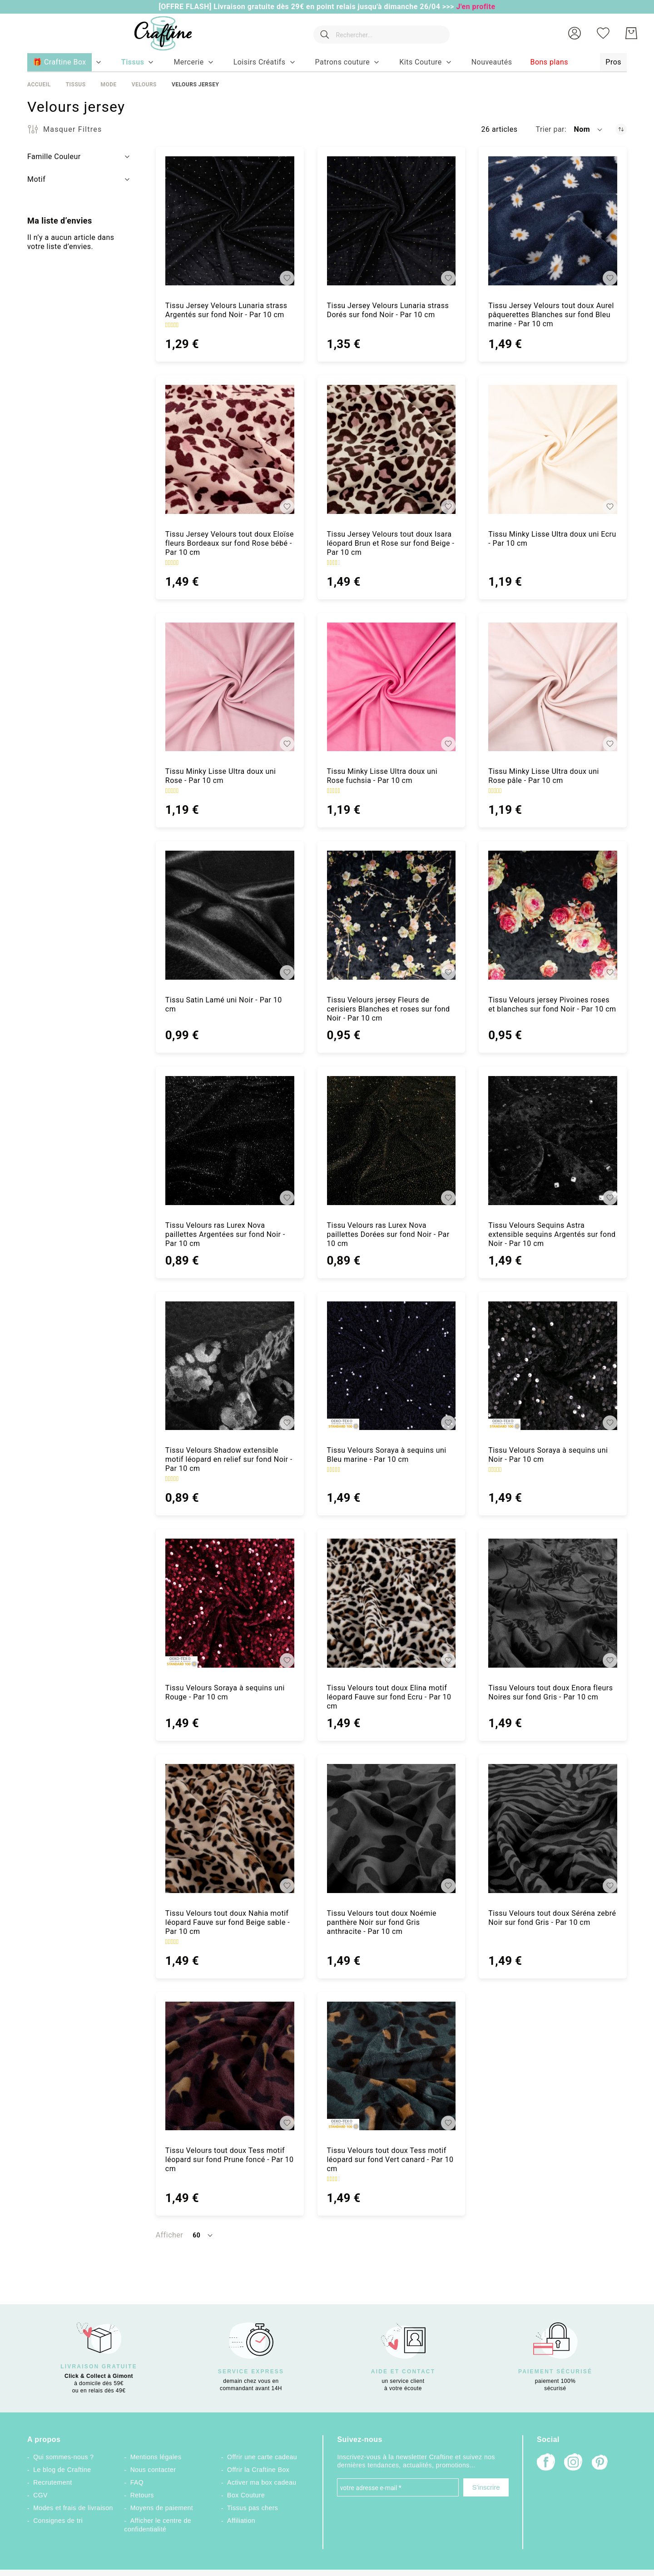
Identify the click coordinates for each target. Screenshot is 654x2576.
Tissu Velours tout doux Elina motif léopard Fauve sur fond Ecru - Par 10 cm (389, 1697)
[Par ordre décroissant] (621, 129)
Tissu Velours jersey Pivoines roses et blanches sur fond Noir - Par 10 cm (552, 1004)
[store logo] (160, 33)
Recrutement (52, 2482)
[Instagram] (573, 2463)
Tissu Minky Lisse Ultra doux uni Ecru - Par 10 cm (552, 539)
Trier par (550, 129)
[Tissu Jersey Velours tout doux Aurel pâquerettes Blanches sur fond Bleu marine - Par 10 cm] (552, 220)
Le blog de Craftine (62, 2469)
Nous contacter (153, 2469)
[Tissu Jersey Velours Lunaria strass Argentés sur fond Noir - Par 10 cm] (229, 220)
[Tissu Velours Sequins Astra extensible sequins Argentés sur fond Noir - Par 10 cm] (552, 1140)
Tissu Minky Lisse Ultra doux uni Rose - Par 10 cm (220, 776)
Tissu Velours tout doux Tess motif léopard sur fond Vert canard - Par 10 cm (390, 2159)
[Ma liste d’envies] (603, 33)
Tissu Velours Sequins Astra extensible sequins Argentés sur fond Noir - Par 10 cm (551, 1234)
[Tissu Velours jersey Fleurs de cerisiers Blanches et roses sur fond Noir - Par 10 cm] (391, 915)
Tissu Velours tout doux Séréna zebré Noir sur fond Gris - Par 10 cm (552, 1918)
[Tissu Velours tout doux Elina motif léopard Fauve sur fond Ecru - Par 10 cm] (391, 1603)
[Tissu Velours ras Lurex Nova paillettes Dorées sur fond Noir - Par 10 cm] (391, 1140)
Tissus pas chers (252, 2507)
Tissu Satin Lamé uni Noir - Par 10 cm (223, 1004)
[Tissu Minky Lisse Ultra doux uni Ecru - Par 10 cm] (552, 449)
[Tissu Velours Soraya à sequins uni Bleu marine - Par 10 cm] (391, 1365)
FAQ (137, 2482)
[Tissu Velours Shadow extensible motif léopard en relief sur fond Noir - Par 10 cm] (229, 1365)
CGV (40, 2495)
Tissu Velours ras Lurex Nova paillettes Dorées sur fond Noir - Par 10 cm (388, 1234)
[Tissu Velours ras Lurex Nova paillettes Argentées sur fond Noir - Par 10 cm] (229, 1140)
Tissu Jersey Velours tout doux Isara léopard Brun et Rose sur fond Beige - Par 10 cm (391, 543)
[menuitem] (132, 62)
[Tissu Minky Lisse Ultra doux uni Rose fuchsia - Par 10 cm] (391, 687)
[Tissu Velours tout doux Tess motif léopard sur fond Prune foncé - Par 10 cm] (229, 2066)
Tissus (76, 84)
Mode (108, 84)
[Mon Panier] (631, 33)
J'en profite (475, 6)
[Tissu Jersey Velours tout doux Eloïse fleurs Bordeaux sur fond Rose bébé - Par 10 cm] (229, 449)
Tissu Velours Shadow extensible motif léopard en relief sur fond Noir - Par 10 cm (228, 1459)
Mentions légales (156, 2457)
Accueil (39, 84)
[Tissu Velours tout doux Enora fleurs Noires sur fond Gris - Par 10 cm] (552, 1603)
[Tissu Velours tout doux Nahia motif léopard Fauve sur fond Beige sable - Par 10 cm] (229, 1828)
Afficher (169, 2235)
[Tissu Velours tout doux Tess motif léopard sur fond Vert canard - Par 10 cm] (391, 2066)
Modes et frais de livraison (73, 2507)
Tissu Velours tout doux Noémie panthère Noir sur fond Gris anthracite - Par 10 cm (382, 1922)
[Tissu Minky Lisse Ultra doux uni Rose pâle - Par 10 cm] (552, 687)
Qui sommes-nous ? (63, 2457)
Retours (142, 2495)
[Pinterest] (600, 2463)
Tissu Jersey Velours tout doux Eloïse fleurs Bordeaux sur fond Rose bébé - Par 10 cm (229, 543)
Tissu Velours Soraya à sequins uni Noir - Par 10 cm (548, 1455)
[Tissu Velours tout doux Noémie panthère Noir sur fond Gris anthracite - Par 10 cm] (391, 1828)
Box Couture (246, 2495)
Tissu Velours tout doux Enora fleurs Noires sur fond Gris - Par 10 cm (550, 1692)
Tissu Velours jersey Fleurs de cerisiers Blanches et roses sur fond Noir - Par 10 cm (388, 1009)
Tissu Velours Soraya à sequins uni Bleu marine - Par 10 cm (386, 1455)
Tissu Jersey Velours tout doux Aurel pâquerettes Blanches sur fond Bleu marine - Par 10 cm (551, 314)
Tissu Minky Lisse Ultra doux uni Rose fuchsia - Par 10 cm (382, 776)
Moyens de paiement (161, 2507)
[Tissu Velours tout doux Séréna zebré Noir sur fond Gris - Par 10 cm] (552, 1828)
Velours (144, 84)
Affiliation (241, 2520)
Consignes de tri (58, 2520)
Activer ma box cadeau (262, 2482)
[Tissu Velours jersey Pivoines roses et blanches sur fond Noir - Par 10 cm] (552, 915)
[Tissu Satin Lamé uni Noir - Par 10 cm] (229, 915)
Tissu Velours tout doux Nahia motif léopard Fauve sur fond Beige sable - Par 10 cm (227, 1922)
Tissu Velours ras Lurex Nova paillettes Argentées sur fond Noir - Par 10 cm (225, 1234)
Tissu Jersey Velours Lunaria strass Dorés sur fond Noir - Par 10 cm (388, 310)
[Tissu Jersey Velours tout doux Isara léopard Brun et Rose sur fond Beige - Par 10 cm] (391, 449)
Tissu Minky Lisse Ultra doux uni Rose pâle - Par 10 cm (543, 776)
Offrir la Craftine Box (258, 2469)
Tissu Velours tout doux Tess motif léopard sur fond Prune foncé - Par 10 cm (229, 2159)
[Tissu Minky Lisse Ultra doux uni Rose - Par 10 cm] (229, 687)
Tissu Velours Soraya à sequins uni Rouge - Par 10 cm (225, 1692)
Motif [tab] (36, 179)
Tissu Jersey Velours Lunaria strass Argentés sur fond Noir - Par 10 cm (226, 310)
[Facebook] (546, 2463)
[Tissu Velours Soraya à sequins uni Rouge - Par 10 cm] (229, 1603)
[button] (574, 33)
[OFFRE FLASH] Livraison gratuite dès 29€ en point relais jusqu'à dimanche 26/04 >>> (307, 6)
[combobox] (380, 33)
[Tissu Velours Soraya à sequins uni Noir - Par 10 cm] (552, 1365)
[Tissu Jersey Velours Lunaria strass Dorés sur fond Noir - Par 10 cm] (391, 220)
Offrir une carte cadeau (262, 2457)
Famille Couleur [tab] (54, 156)
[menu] (327, 62)
